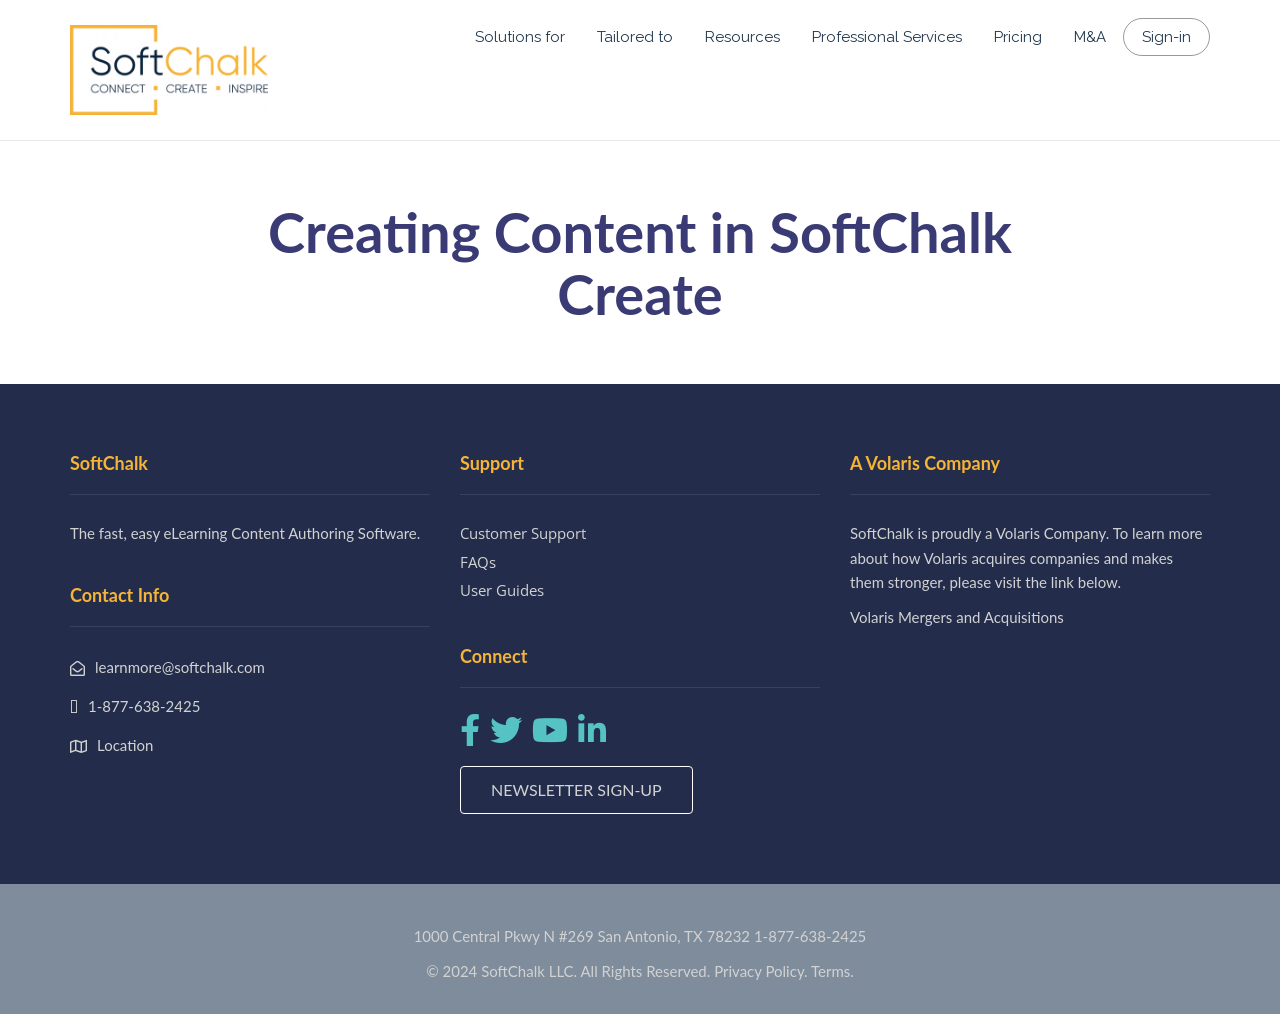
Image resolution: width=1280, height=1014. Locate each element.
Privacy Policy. (761, 971)
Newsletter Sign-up (576, 789)
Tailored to (635, 37)
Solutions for (520, 37)
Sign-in (1166, 37)
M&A (1090, 37)
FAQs (478, 562)
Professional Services (887, 37)
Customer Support (523, 533)
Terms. (832, 971)
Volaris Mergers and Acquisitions (957, 617)
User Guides (502, 590)
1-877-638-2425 (810, 936)
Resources (742, 37)
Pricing (1018, 37)
